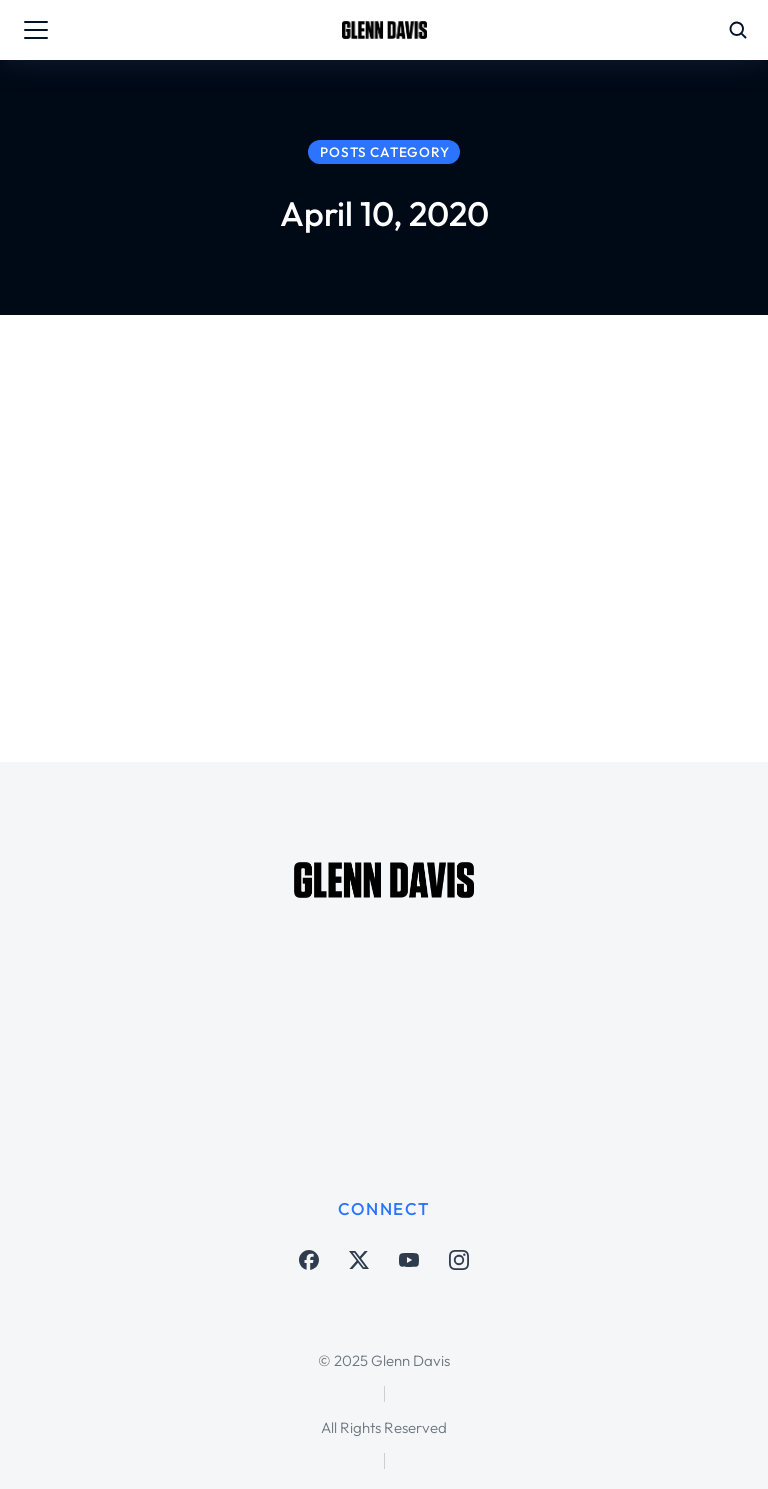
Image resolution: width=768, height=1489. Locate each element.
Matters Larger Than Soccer (378, 561)
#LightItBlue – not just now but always (496, 520)
